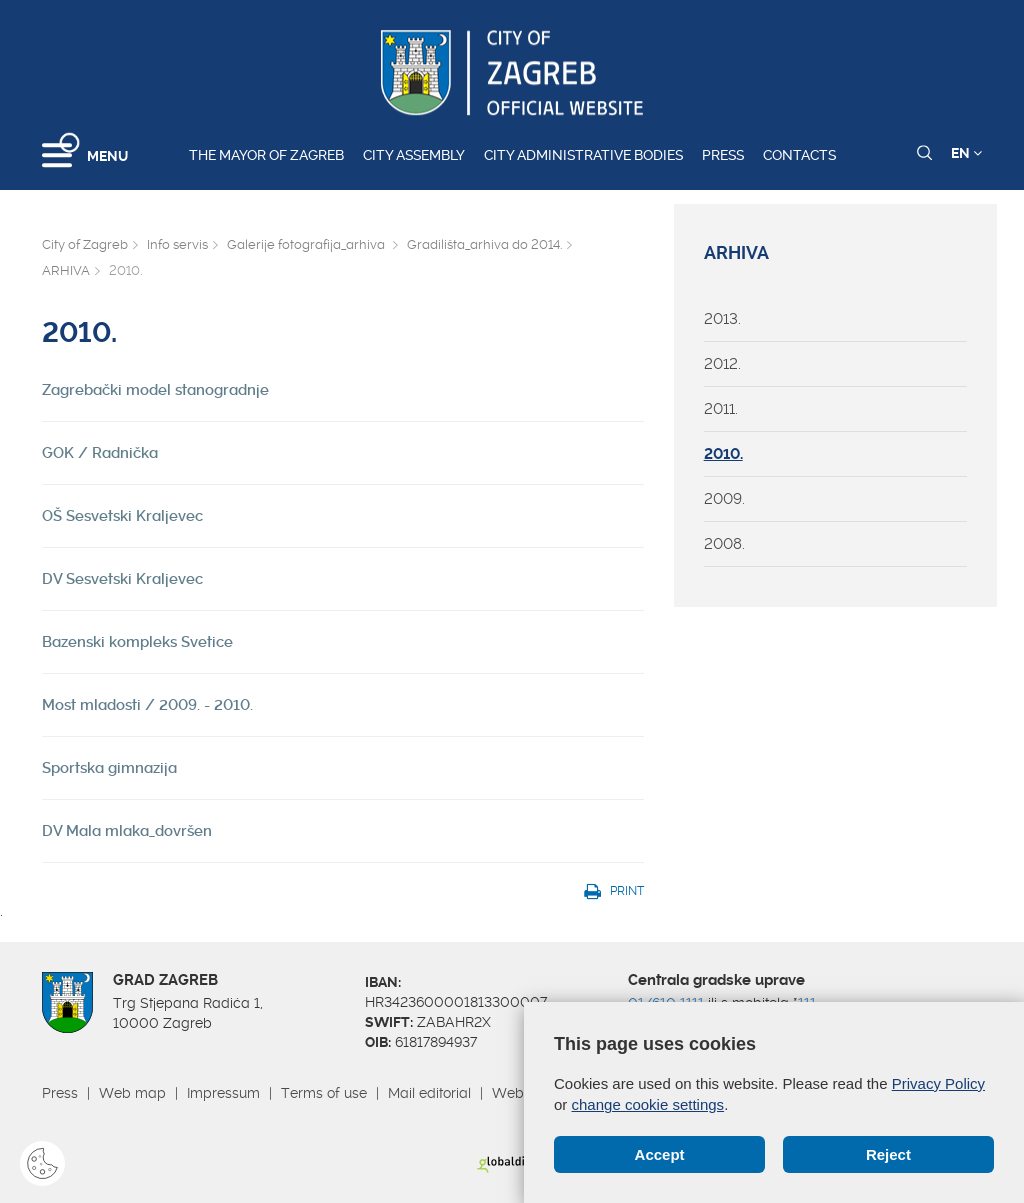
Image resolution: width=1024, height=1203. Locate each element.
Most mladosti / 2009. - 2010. (147, 705)
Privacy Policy (938, 1083)
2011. (721, 409)
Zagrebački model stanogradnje (155, 390)
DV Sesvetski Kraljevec (122, 579)
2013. (722, 319)
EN (966, 153)
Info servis (177, 244)
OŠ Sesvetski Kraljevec (122, 516)
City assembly (414, 155)
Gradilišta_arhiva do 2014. (484, 244)
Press (723, 155)
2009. (724, 499)
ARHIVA (66, 270)
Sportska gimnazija (109, 768)
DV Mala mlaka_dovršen (127, 831)
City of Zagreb (85, 244)
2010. (723, 454)
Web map (132, 1093)
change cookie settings (648, 1104)
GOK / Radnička (100, 453)
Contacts (799, 155)
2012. (722, 364)
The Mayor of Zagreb (266, 155)
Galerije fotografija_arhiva (307, 244)
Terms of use (324, 1093)
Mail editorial (429, 1093)
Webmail (522, 1093)
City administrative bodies (583, 155)
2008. (724, 544)
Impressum (223, 1093)
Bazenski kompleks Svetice (137, 642)
